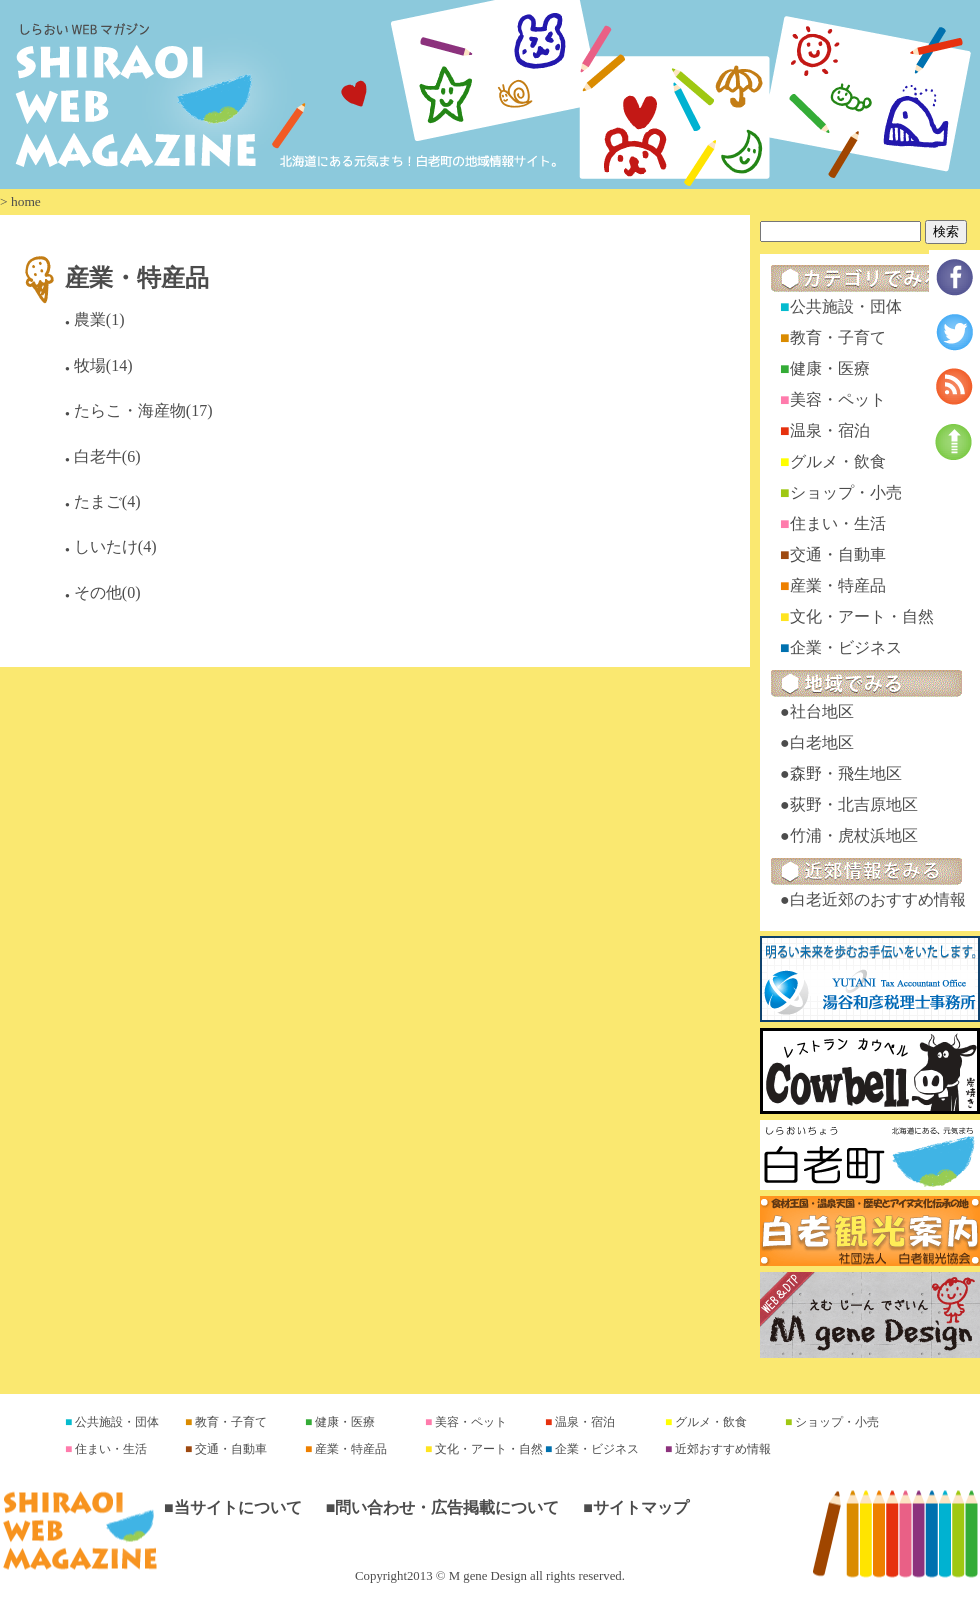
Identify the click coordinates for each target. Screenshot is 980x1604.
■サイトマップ (636, 1507)
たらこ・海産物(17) (143, 410)
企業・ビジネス (846, 647)
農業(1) (99, 319)
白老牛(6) (107, 456)
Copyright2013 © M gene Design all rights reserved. (490, 1576)
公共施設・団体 (846, 306)
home (26, 201)
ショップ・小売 (846, 492)
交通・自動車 (838, 554)
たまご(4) (107, 501)
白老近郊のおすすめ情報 (878, 899)
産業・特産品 (137, 277)
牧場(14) (103, 365)
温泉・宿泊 (830, 430)
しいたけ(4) (115, 546)
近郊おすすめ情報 (721, 1449)
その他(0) (107, 592)
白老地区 (822, 742)
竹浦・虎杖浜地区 (854, 835)
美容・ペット (838, 399)
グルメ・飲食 (838, 461)
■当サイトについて (233, 1507)
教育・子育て (838, 337)
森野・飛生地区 (846, 773)
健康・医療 (830, 368)
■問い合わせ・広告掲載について (443, 1507)
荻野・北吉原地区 (854, 804)
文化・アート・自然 (862, 616)
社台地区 (822, 711)
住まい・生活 (838, 523)
